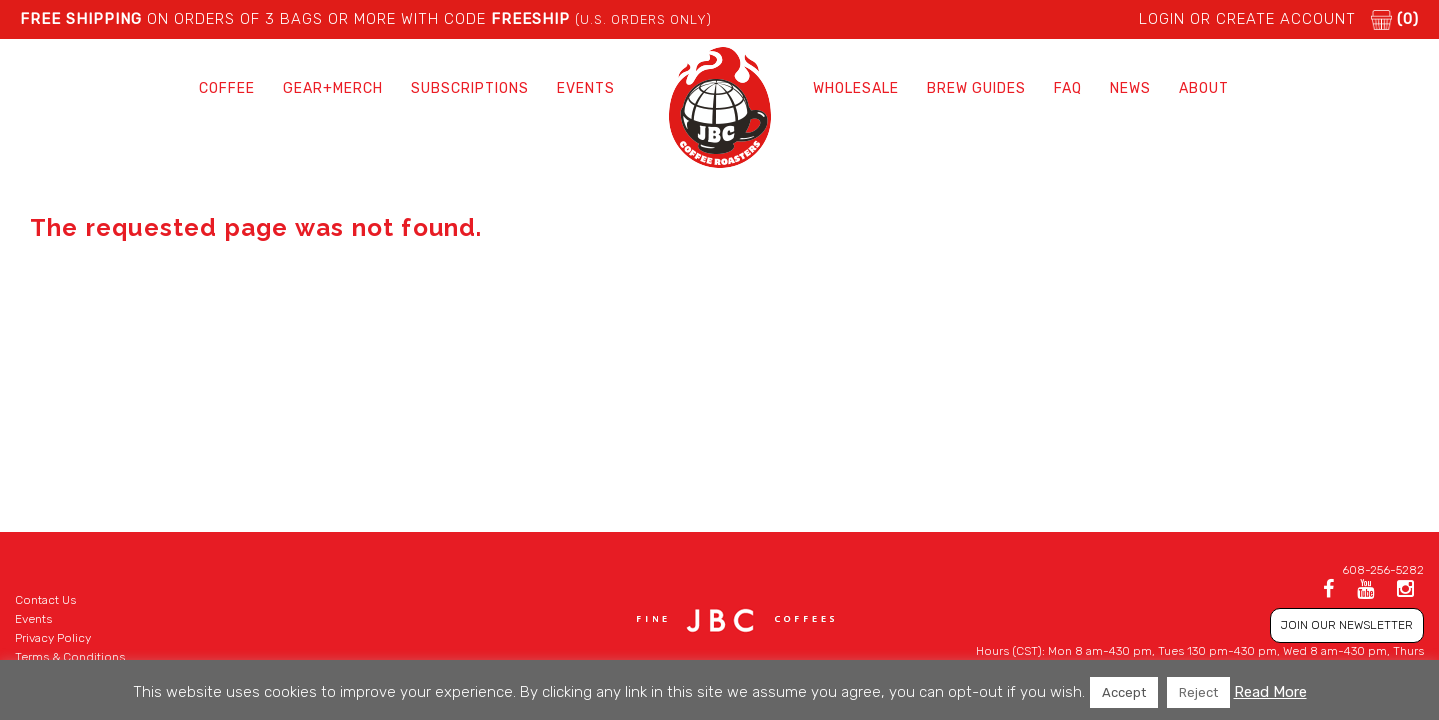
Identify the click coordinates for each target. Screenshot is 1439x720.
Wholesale (856, 88)
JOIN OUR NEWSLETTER (1347, 625)
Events (586, 88)
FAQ (1068, 88)
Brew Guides (976, 88)
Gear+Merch (333, 88)
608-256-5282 (1383, 570)
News (1130, 88)
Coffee (227, 88)
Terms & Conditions (70, 657)
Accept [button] (1124, 692)
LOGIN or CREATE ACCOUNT (1247, 19)
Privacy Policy (53, 638)
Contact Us (45, 600)
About (1204, 88)
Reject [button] (1198, 692)
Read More (1270, 692)
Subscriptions (470, 88)
